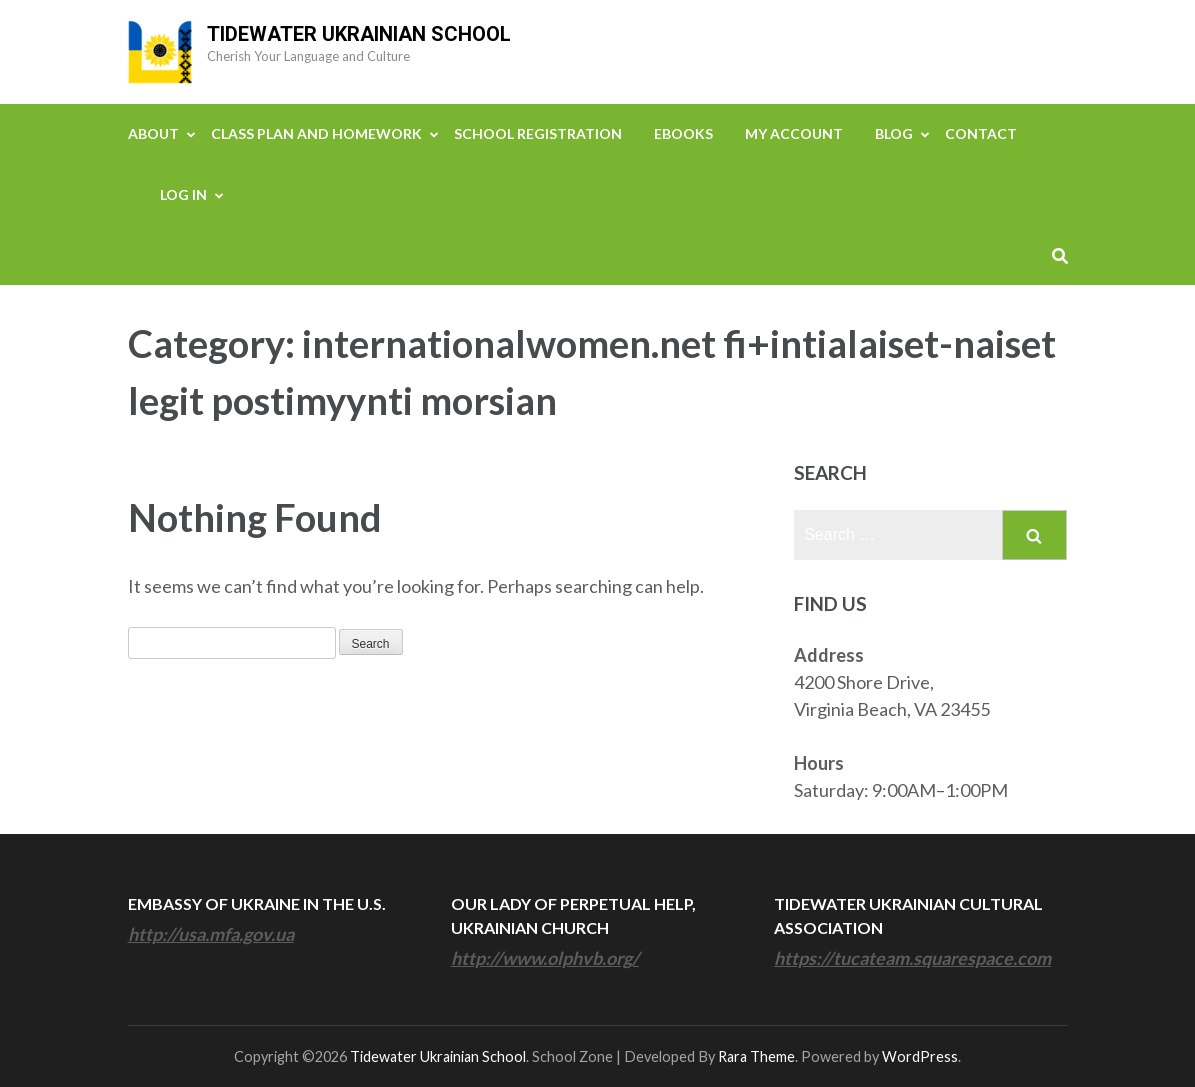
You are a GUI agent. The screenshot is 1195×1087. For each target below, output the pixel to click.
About (153, 133)
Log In (183, 194)
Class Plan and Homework (316, 133)
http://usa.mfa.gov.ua (211, 934)
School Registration (538, 133)
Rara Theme (756, 1056)
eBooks (683, 133)
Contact (981, 133)
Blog (894, 133)
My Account (794, 133)
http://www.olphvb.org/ (545, 958)
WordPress (920, 1056)
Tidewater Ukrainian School (359, 34)
